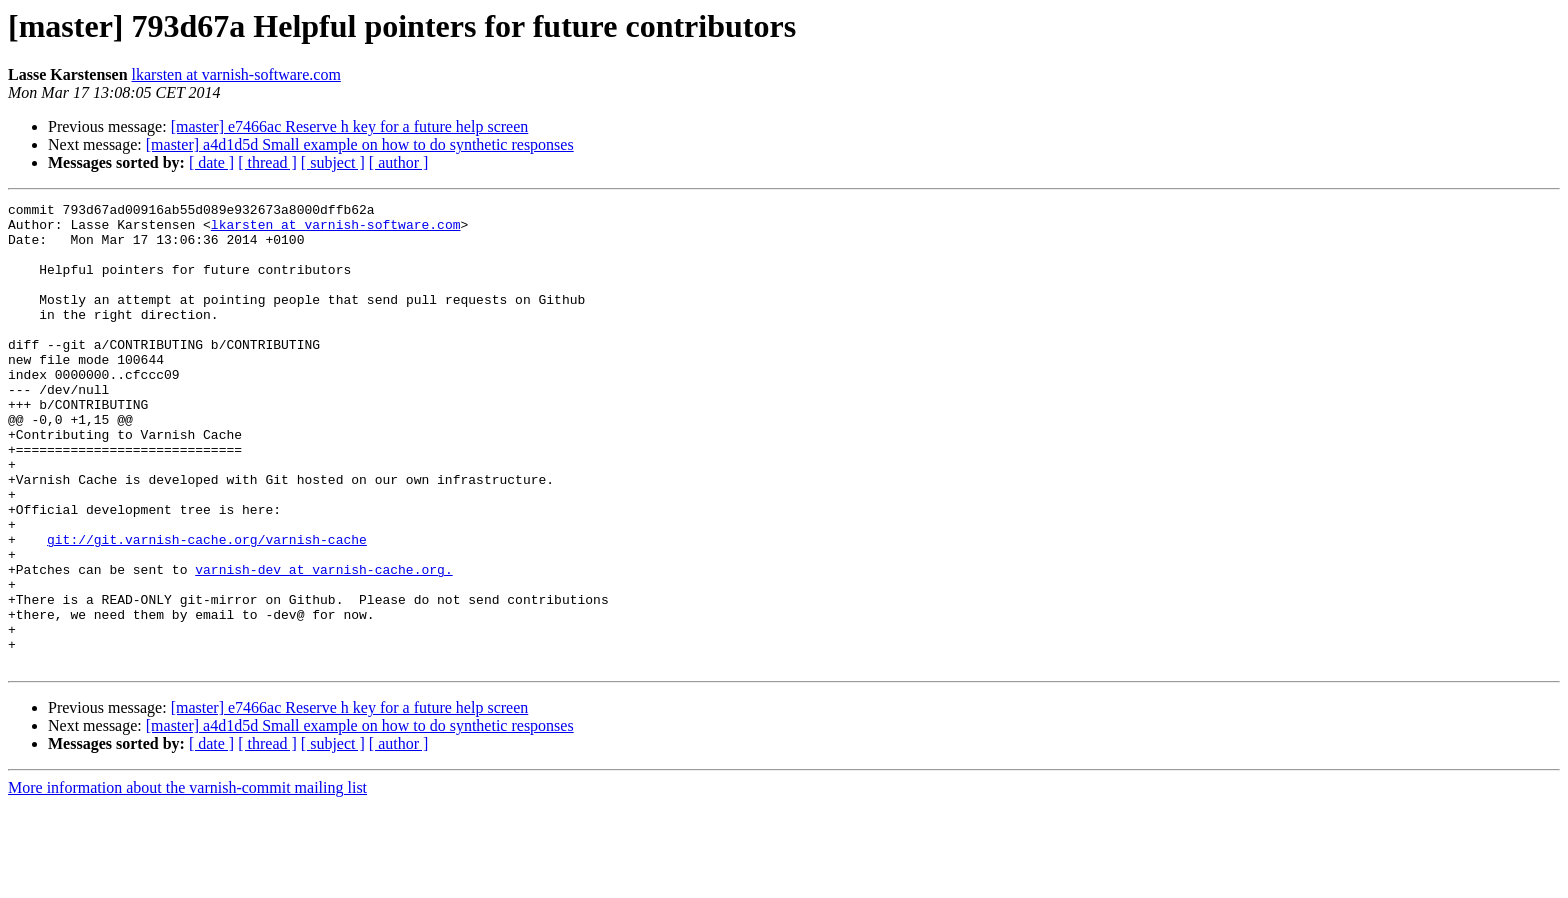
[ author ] (399, 162)
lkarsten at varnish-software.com (236, 74)
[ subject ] (333, 162)
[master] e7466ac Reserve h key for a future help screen (350, 126)
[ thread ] (267, 162)
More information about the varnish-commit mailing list (187, 880)
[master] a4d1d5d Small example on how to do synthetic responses (360, 144)
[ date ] (211, 162)
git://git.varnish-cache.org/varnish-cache (207, 608)
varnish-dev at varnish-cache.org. (323, 644)
